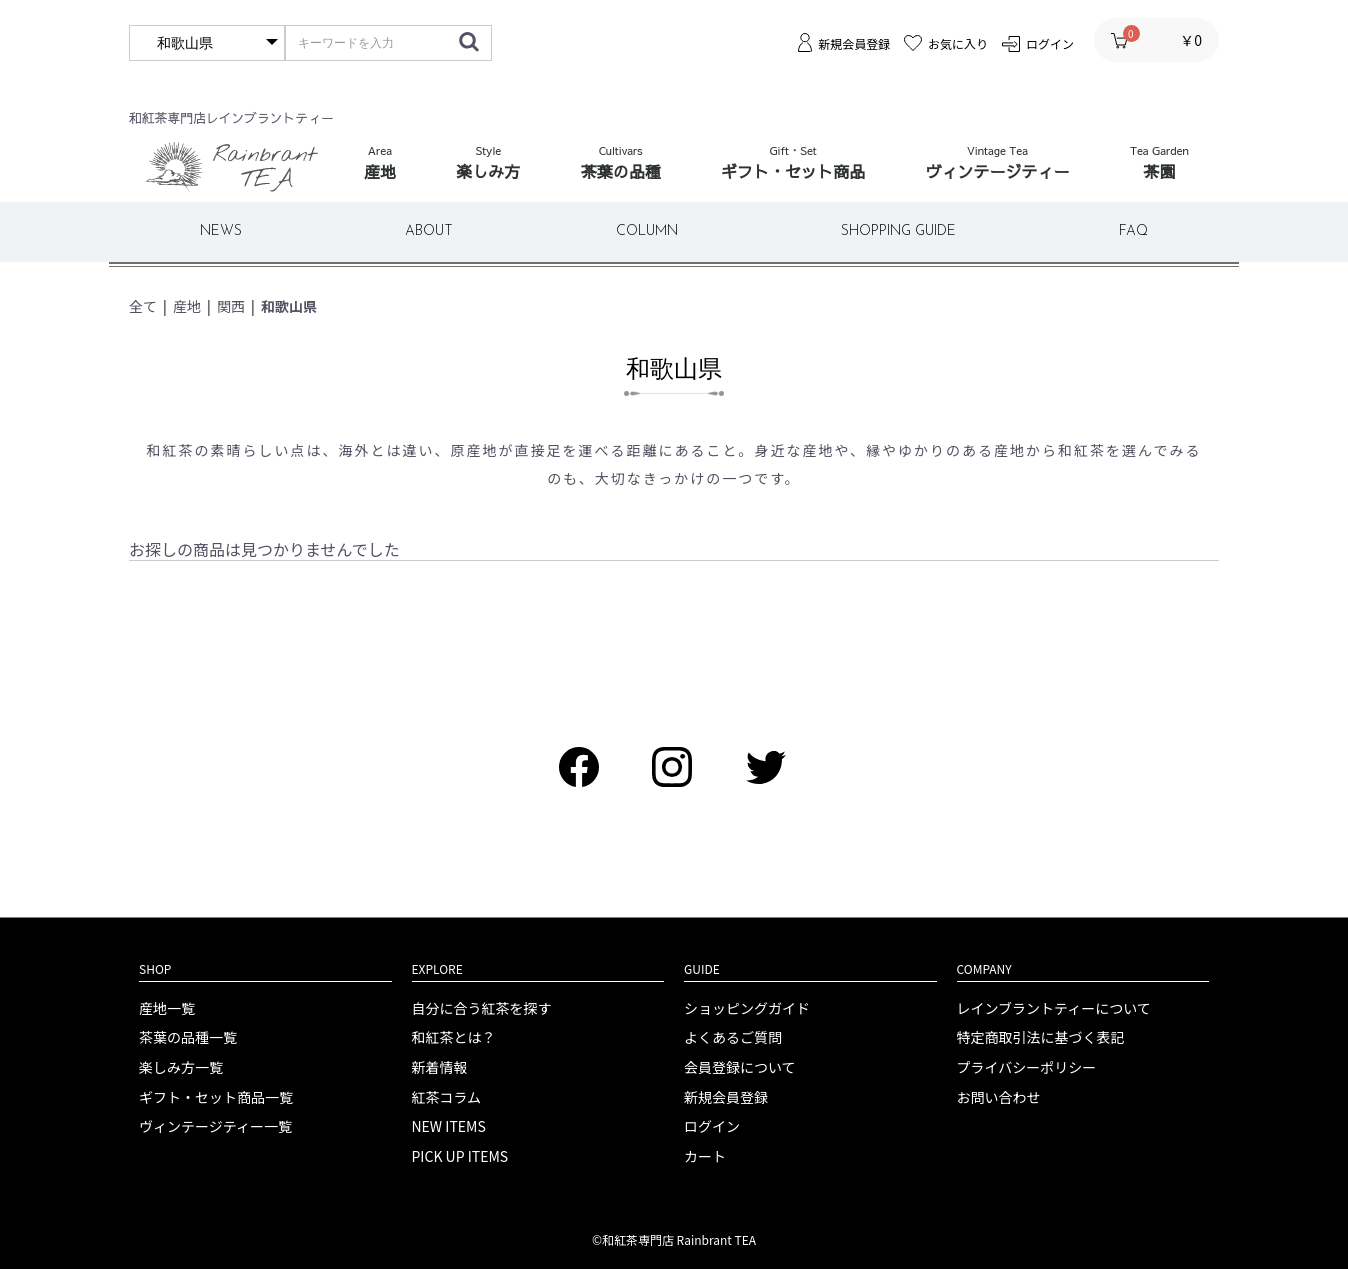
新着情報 (440, 1067)
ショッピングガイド (747, 1008)
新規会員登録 (726, 1097)
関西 (231, 306)
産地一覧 (167, 1008)
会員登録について (740, 1067)
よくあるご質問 (733, 1037)
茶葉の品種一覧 (188, 1037)
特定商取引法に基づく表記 (1041, 1037)
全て (143, 306)
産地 (187, 306)
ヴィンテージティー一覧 (215, 1126)
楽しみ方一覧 (181, 1067)
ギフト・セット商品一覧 (216, 1097)
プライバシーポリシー (1027, 1067)
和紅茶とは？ (454, 1037)
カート (705, 1156)
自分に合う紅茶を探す (482, 1008)
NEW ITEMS (449, 1126)
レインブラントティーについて (1054, 1008)
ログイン (712, 1126)
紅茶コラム (447, 1097)
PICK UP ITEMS (460, 1156)
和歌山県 (289, 306)
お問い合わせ (999, 1097)
